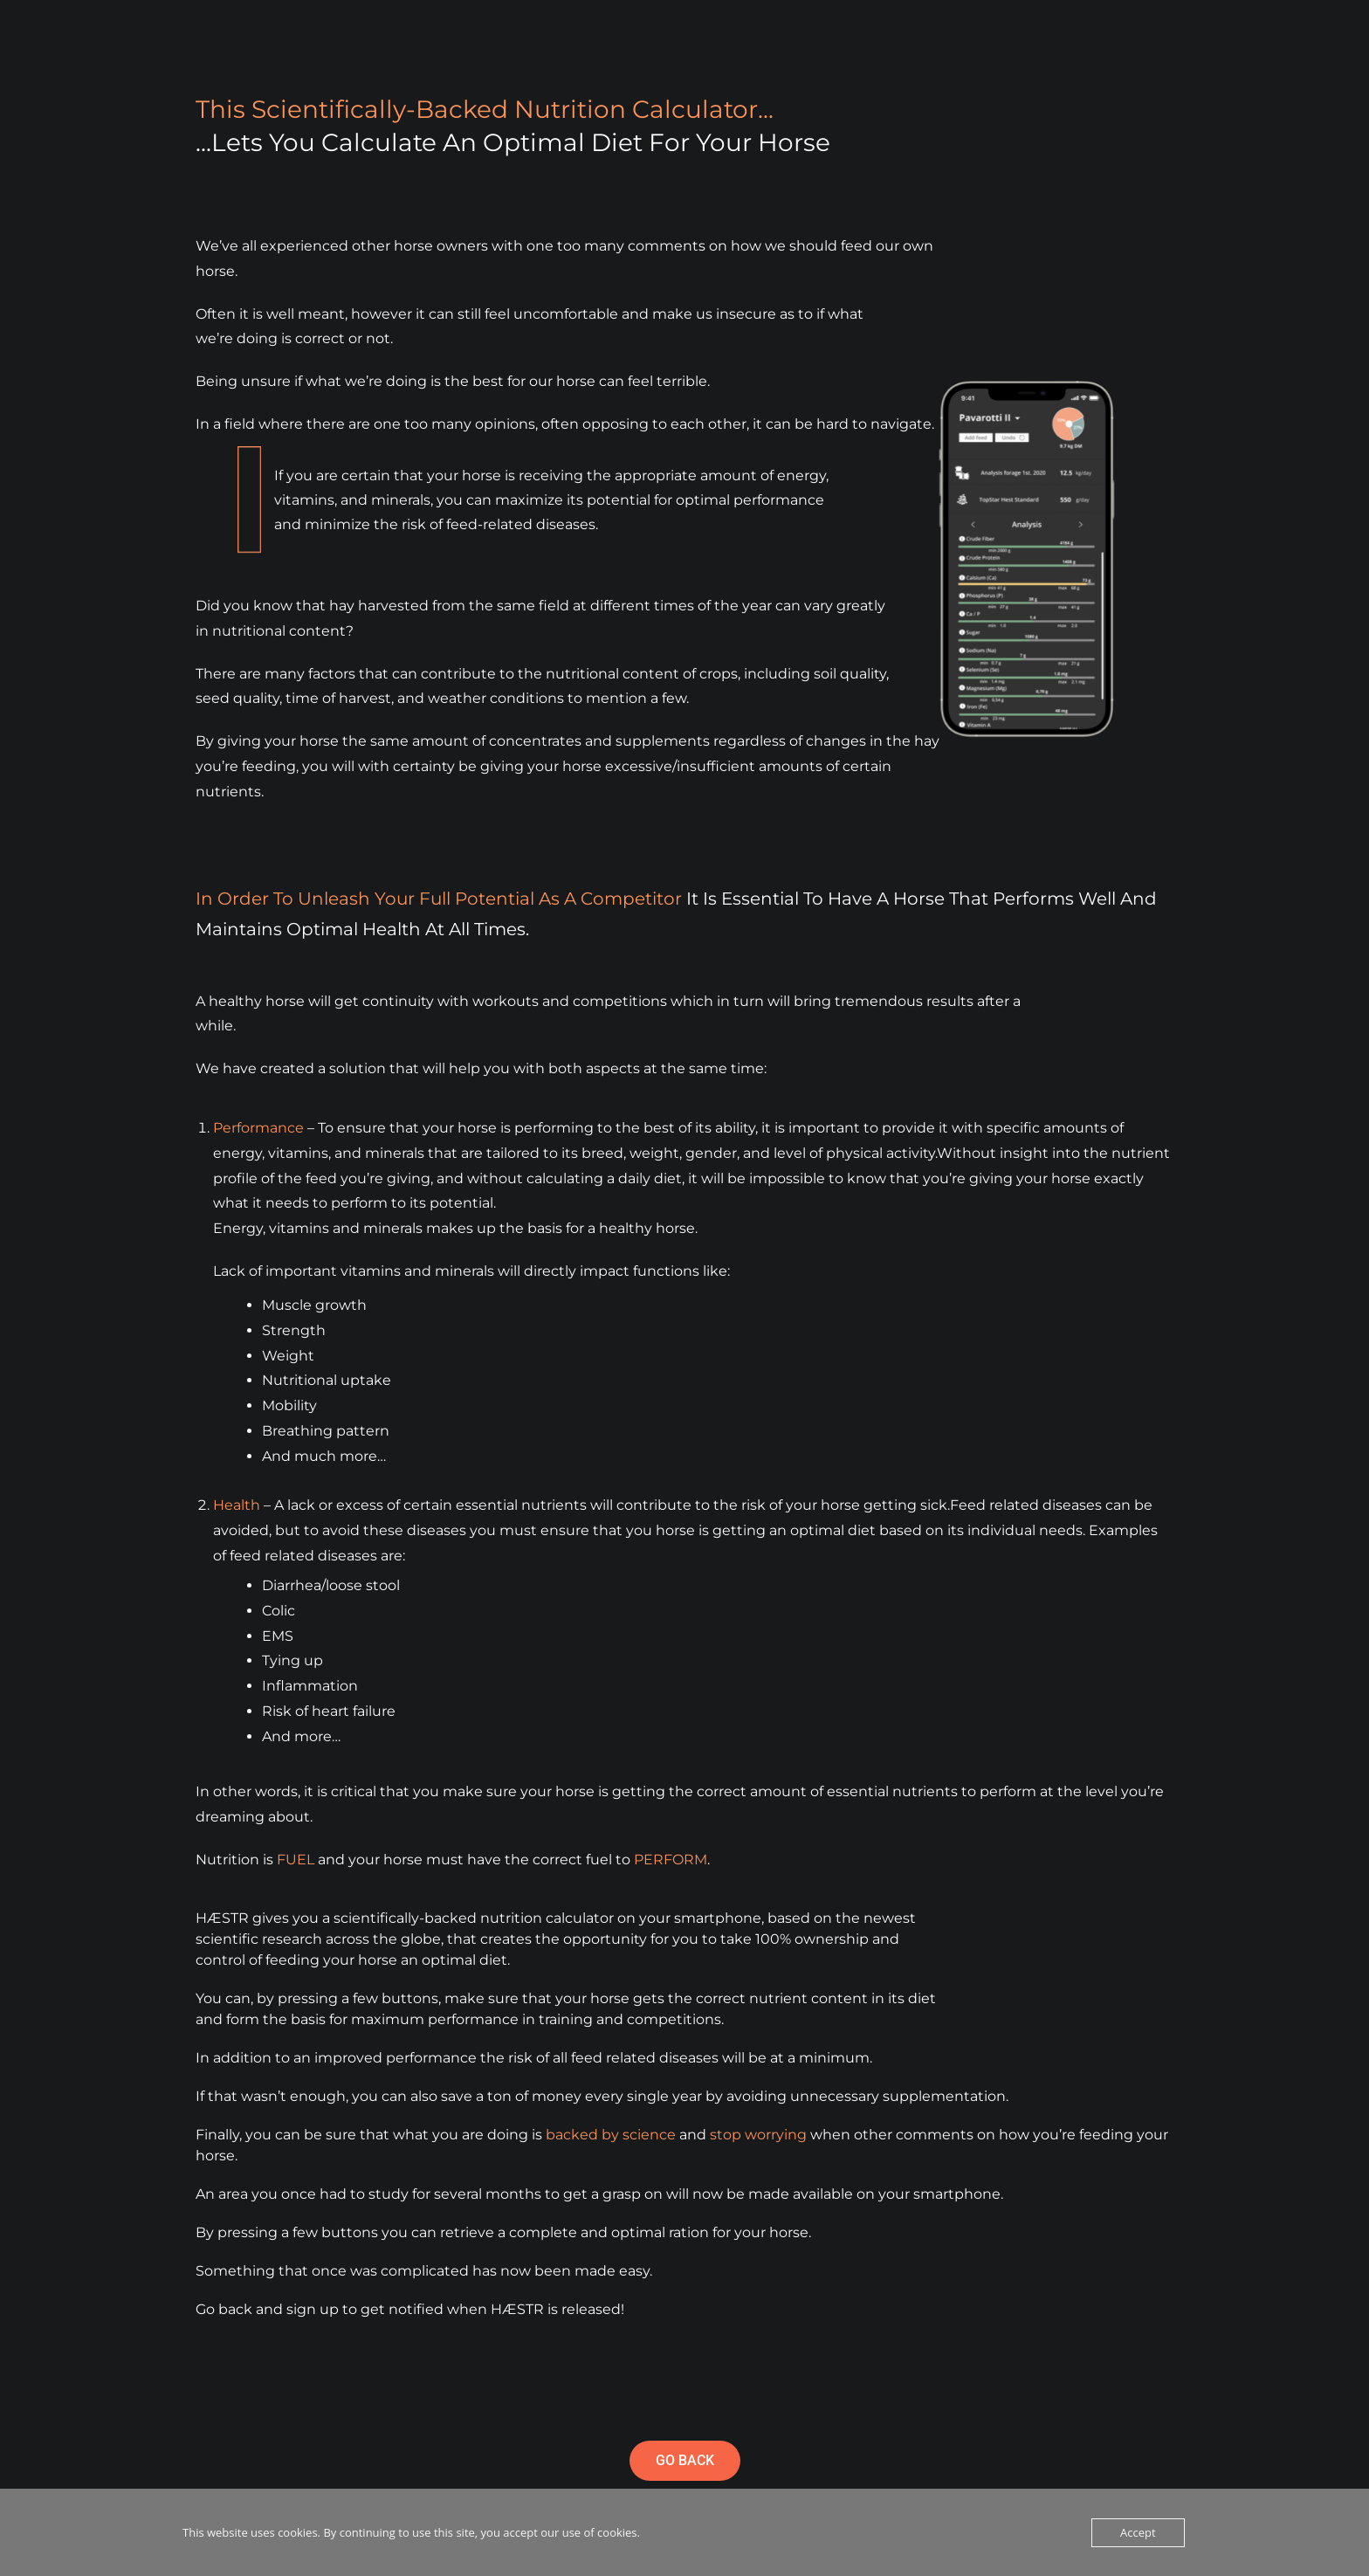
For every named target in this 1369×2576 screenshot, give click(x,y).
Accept (1138, 2532)
